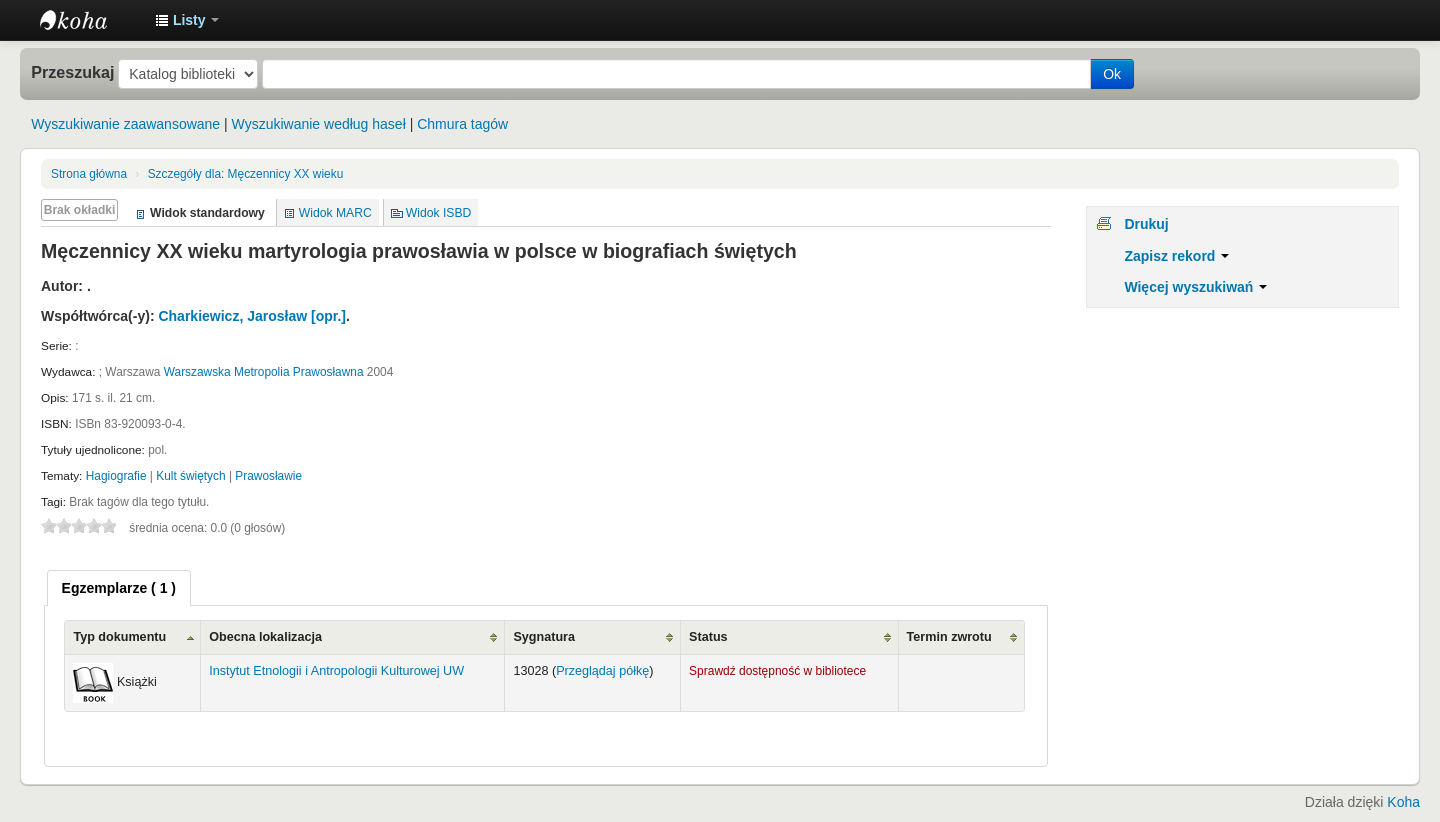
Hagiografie (116, 476)
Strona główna (89, 174)
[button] (187, 20)
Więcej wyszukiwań (1195, 287)
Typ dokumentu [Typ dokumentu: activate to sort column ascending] (119, 637)
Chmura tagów (462, 124)
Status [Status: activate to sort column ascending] (708, 637)
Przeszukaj (72, 72)
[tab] (119, 588)
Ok (1112, 74)
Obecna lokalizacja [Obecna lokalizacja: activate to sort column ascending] (265, 637)
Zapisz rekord (1176, 256)
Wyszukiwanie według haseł (319, 124)
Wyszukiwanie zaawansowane (125, 124)
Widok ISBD (439, 213)
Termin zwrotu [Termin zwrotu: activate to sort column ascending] (949, 637)
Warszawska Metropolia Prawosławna (264, 372)
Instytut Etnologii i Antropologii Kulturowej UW (90, 20)
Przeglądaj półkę (602, 671)
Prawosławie (268, 476)
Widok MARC (335, 213)
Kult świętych (190, 476)
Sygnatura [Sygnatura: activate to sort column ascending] (544, 637)
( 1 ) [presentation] (119, 588)
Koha (1403, 802)
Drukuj (1146, 224)
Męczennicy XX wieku (246, 174)
